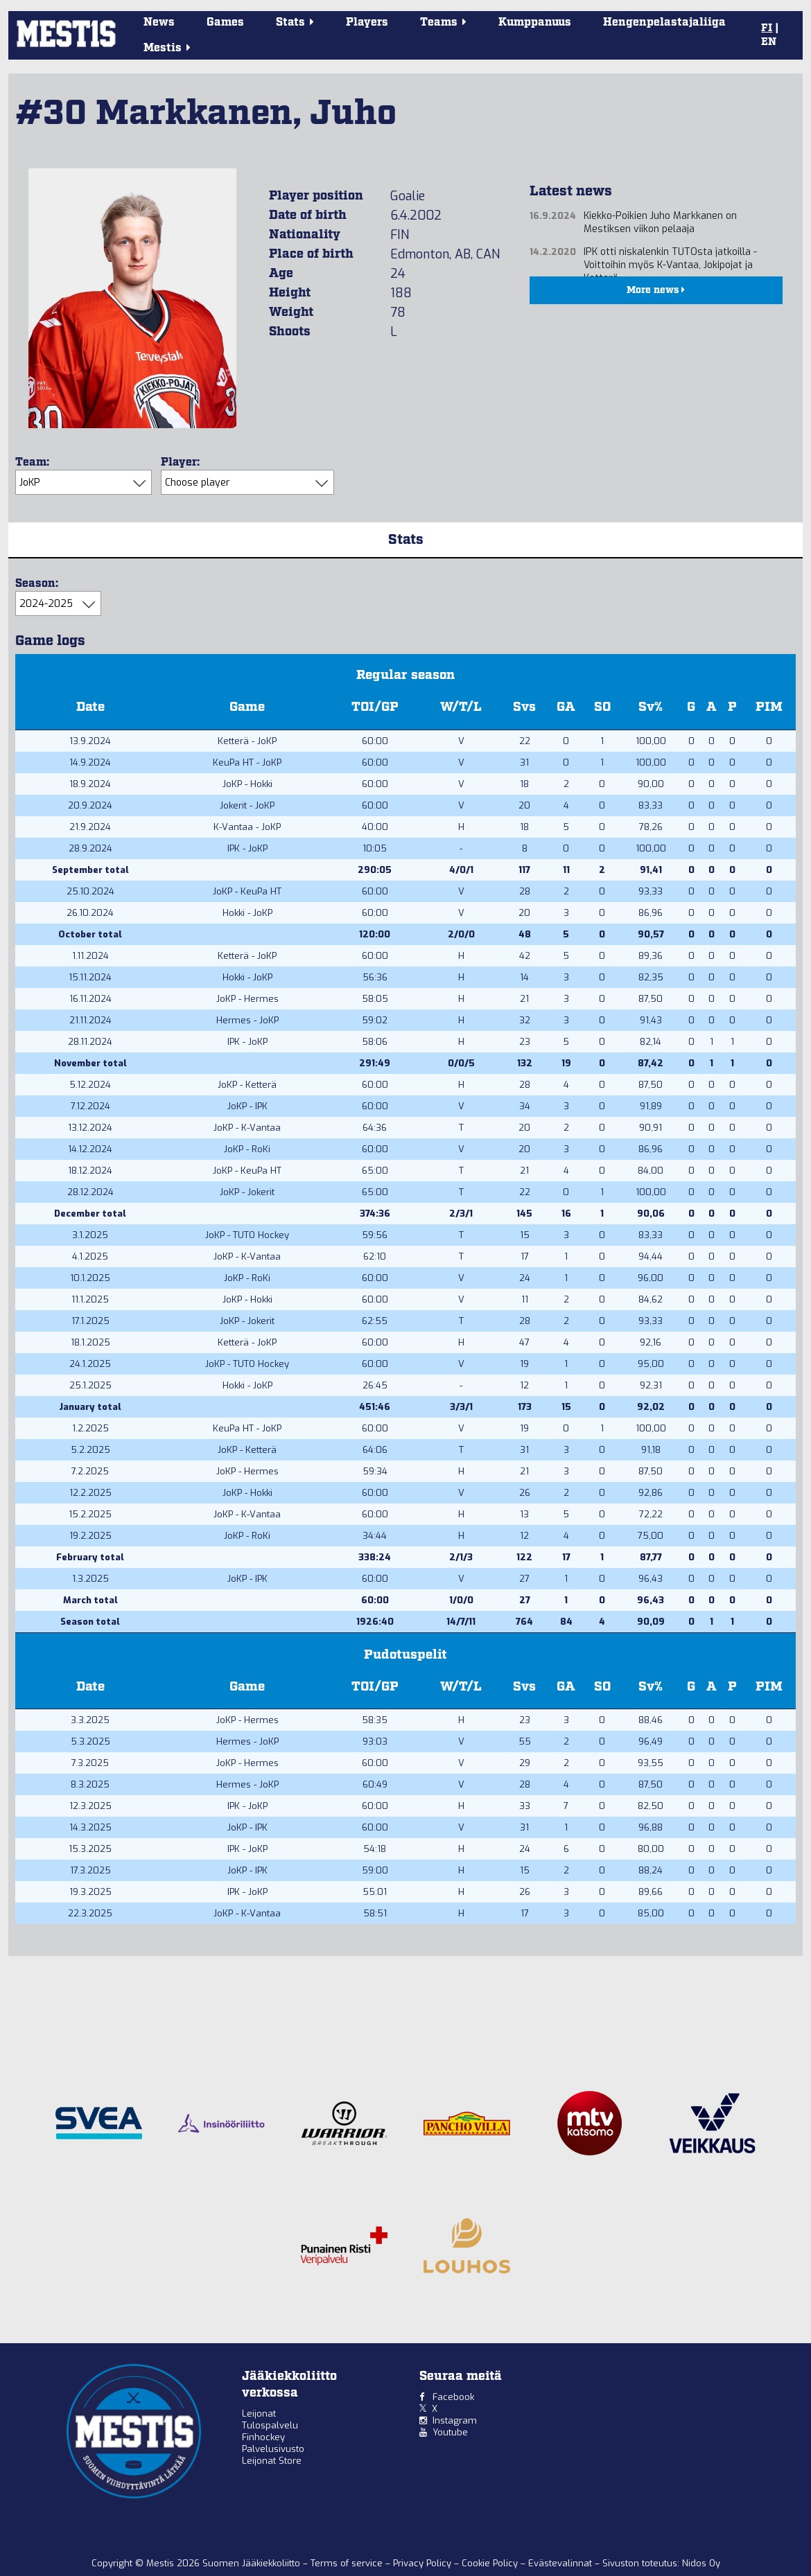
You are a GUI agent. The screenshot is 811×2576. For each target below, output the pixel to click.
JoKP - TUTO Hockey (247, 1235)
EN (768, 42)
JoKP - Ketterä (247, 1085)
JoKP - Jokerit (247, 1192)
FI (766, 28)
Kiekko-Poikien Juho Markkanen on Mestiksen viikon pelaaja (660, 222)
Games (225, 22)
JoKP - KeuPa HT (247, 891)
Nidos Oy (701, 2563)
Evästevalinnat (560, 2563)
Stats (406, 540)
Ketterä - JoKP (247, 741)
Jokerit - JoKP (247, 805)
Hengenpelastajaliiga (664, 22)
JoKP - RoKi (247, 1149)
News (159, 22)
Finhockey (263, 2437)
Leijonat (259, 2413)
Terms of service (348, 2563)
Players (367, 22)
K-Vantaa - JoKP (247, 827)
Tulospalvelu (270, 2425)
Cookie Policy (491, 2563)
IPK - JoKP (247, 848)
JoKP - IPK (247, 1106)
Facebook (453, 2397)
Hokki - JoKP (247, 913)
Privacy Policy (423, 2563)
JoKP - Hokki (247, 784)
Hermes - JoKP (247, 1020)
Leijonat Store (272, 2461)
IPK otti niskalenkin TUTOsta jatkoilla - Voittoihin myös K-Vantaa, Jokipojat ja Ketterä (670, 265)
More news (656, 290)
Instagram (455, 2420)
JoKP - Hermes (247, 999)
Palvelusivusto (273, 2449)
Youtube (450, 2432)
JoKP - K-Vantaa (247, 1127)
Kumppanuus (534, 22)
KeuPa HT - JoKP (247, 762)
